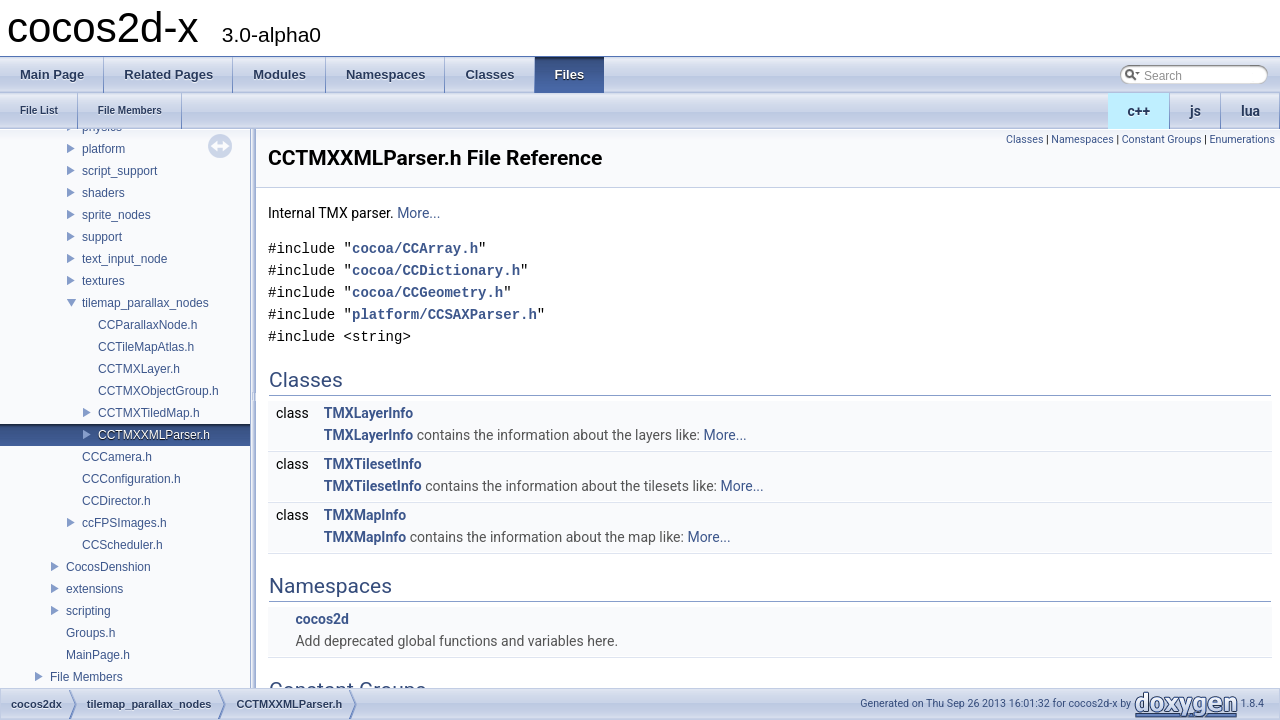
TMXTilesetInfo (373, 464)
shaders (103, 193)
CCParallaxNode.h (147, 325)
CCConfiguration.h (131, 479)
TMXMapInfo (365, 515)
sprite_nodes (116, 215)
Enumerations (1242, 139)
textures (103, 281)
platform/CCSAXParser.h (444, 314)
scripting (88, 611)
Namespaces (1082, 139)
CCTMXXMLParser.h (154, 435)
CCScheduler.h (122, 545)
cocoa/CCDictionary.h (436, 270)
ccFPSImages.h (124, 523)
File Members (86, 677)
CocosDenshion (108, 567)
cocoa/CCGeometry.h (427, 292)
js (1195, 111)
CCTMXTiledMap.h (149, 413)
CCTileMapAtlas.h (146, 347)
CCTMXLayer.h (139, 369)
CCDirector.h (116, 501)
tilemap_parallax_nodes (145, 303)
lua (1250, 111)
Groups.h (90, 633)
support (102, 237)
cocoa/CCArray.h (415, 248)
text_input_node (124, 259)
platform (103, 149)
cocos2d (322, 619)
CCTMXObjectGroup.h (158, 391)
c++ (1139, 111)
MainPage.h (98, 655)
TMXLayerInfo (368, 413)
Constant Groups (1162, 139)
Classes (1024, 139)
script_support (119, 171)
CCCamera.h (117, 457)
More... (418, 213)
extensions (94, 589)
